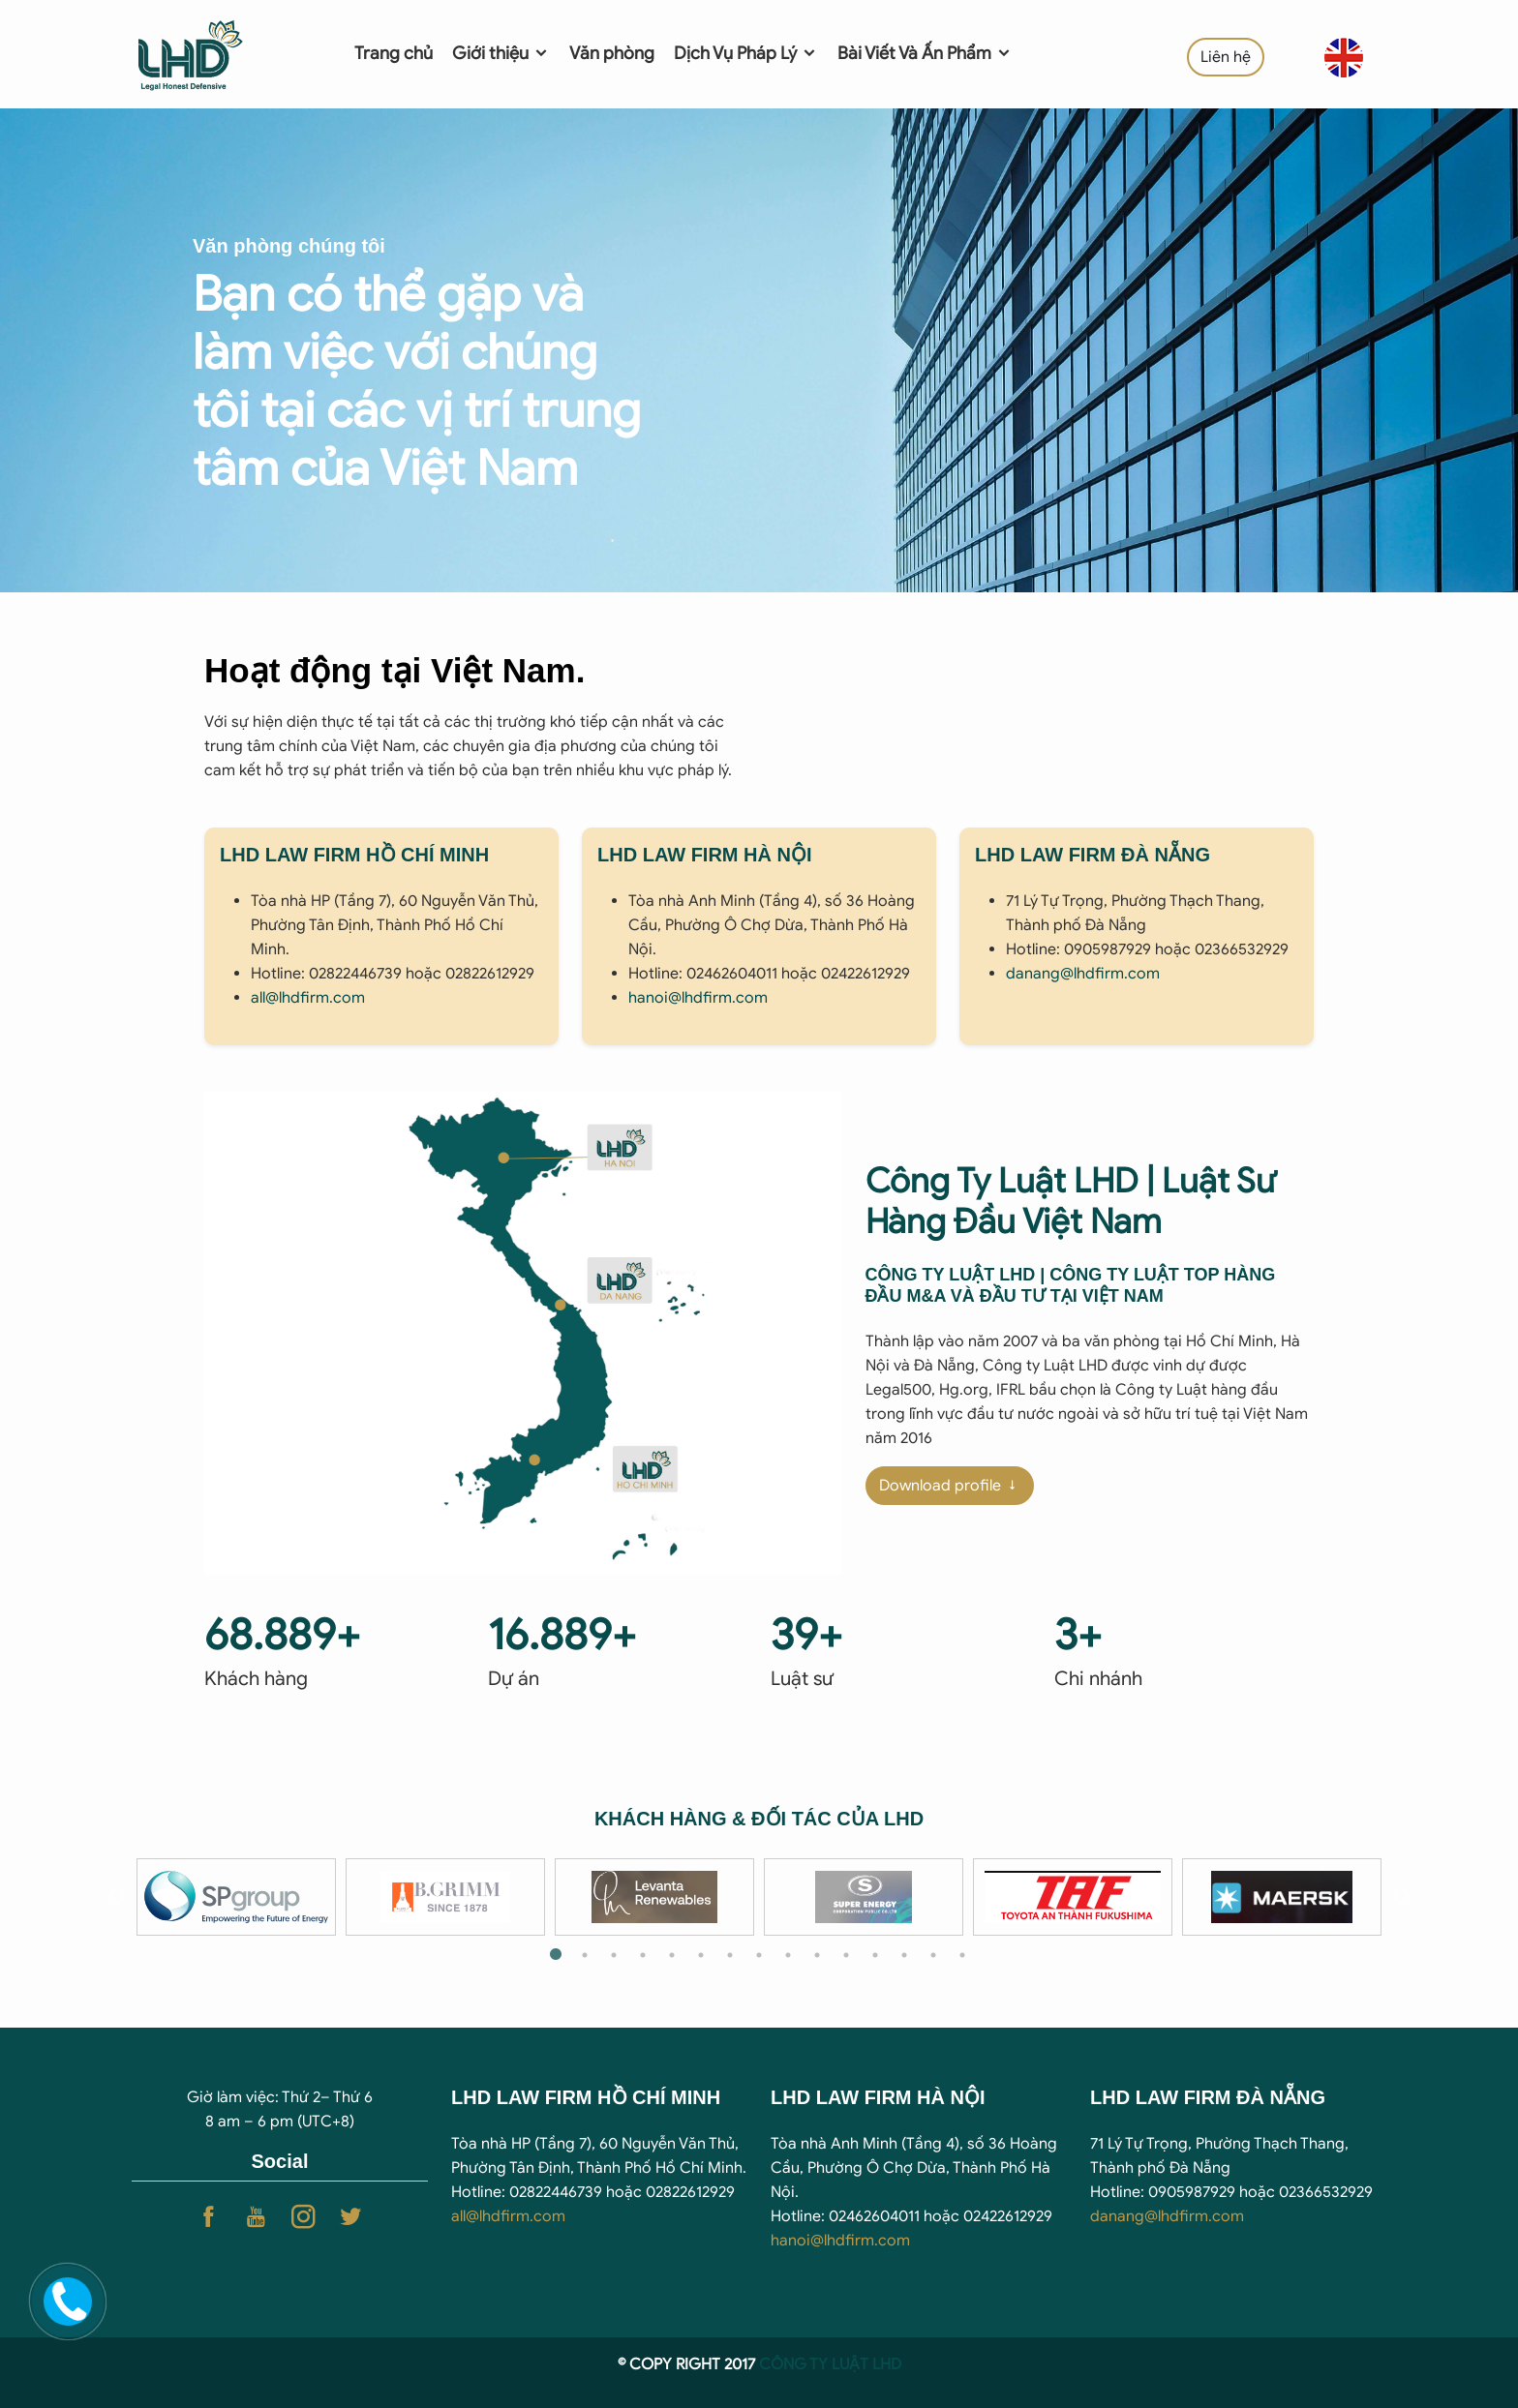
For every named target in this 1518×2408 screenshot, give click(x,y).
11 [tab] (846, 1955)
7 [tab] (730, 1955)
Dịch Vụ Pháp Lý (746, 53)
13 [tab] (904, 1955)
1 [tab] (555, 1955)
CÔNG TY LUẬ (809, 2364)
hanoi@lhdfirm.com (698, 998)
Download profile (949, 1485)
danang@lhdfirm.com (1083, 973)
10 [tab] (817, 1955)
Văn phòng (611, 53)
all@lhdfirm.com (308, 998)
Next (1401, 1897)
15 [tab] (962, 1955)
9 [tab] (788, 1955)
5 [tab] (672, 1955)
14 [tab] (933, 1955)
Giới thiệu (501, 53)
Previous (117, 1897)
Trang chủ (393, 53)
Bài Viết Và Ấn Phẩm (925, 53)
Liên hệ (1225, 57)
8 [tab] (759, 1955)
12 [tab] (875, 1955)
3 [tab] (613, 1955)
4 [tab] (643, 1955)
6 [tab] (701, 1955)
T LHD (880, 2364)
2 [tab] (584, 1955)
